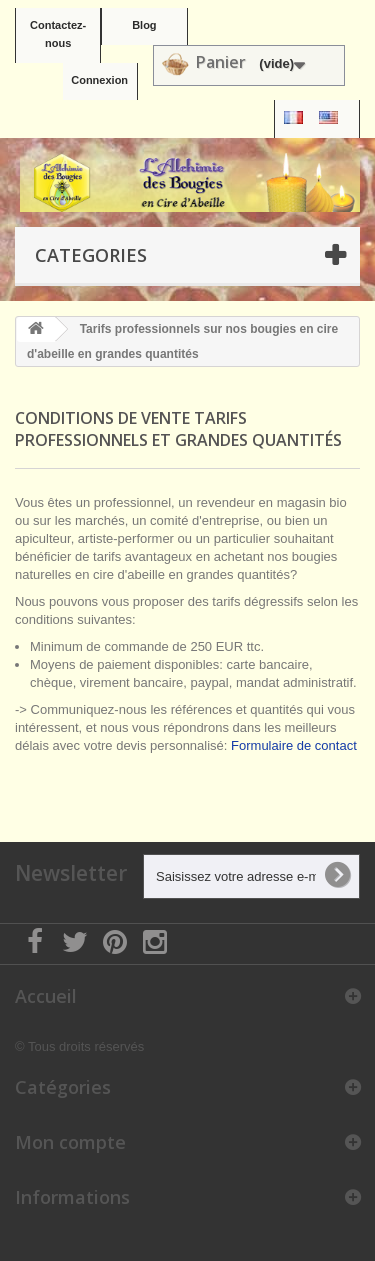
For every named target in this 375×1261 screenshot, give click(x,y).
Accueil (46, 996)
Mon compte (70, 1142)
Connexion (99, 80)
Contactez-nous (58, 34)
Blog (144, 25)
